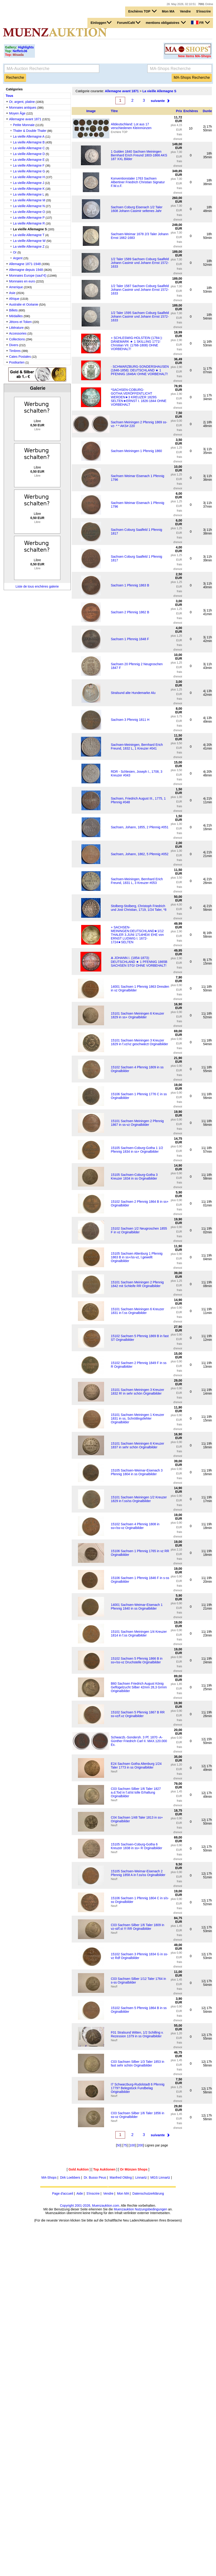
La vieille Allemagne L (28, 194)
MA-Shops (48, 2177)
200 (140, 2145)
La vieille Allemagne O (29, 212)
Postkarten (17, 362)
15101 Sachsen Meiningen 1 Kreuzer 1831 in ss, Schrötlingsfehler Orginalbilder (137, 1418)
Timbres (15, 351)
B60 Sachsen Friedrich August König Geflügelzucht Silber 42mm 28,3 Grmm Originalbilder (139, 1687)
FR (200, 22)
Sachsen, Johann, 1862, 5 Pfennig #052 (139, 854)
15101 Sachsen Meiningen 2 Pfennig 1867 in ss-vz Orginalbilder (137, 1123)
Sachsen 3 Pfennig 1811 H (130, 720)
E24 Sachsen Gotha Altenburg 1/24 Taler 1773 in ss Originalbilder (136, 1765)
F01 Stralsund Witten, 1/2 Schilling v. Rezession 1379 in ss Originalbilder (137, 2034)
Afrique (14, 299)
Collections (17, 339)
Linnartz (141, 2177)
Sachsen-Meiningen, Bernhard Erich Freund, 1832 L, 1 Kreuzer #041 (137, 746)
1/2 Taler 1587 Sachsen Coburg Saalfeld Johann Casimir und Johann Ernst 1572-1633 (140, 289)
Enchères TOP (142, 11)
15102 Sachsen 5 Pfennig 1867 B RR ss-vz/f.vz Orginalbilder (138, 1714)
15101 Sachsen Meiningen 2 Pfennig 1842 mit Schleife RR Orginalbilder (137, 1284)
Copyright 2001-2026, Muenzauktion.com (89, 2205)
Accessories (17, 333)
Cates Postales (20, 356)
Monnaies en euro (22, 281)
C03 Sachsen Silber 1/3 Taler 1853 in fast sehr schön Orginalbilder (137, 2063)
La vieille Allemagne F (28, 165)
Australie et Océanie (23, 304)
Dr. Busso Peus (95, 2177)
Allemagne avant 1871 (25, 119)
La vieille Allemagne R (29, 223)
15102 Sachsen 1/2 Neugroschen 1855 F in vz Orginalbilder (139, 1230)
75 (125, 2145)
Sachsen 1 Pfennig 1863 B (130, 585)
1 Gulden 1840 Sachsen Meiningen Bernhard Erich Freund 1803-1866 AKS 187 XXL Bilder (139, 155)
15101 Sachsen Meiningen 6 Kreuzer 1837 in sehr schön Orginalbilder (137, 1445)
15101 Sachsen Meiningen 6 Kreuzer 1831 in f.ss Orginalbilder (137, 1311)
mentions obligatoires (165, 22)
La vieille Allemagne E (29, 159)
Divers (13, 345)
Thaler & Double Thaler (29, 131)
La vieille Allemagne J (28, 183)
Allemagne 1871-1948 (25, 264)
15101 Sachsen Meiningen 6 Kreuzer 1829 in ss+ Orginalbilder (137, 1015)
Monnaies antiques (22, 107)
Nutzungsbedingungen (151, 2209)
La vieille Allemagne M (29, 200)
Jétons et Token (20, 322)
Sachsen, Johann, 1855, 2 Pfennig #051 (139, 827)
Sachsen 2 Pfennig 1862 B (130, 612)
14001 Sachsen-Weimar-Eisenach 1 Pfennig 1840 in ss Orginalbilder (137, 1606)
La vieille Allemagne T (28, 235)
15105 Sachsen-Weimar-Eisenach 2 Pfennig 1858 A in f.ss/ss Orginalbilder (138, 1873)
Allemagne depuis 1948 (26, 270)
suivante (158, 101)
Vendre (185, 11)
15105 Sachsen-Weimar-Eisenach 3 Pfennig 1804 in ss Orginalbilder (137, 1472)
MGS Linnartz (160, 2177)
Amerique (16, 287)
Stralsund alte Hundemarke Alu (133, 693)
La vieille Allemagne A (28, 136)
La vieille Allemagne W (29, 241)
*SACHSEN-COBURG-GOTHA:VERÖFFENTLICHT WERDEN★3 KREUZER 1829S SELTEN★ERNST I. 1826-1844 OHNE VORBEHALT (138, 397)
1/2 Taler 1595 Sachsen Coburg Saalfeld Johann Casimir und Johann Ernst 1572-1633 (140, 316)
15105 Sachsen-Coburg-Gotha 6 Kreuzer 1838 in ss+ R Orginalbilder (136, 1846)
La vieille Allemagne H (29, 177)
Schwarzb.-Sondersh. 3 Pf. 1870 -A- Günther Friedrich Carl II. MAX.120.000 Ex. (139, 1741)
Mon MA (168, 11)
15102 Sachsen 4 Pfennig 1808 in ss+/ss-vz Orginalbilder (135, 1526)
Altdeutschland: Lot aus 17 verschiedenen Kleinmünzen (131, 126)
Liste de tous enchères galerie (37, 586)
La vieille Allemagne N (29, 206)
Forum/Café (128, 22)
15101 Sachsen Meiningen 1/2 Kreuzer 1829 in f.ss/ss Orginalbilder (139, 1499)
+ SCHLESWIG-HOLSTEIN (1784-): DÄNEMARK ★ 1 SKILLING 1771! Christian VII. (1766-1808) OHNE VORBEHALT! (137, 343)
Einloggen (101, 22)
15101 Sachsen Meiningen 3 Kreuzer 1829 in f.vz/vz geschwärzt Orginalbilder (139, 1042)
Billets (13, 310)
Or (15, 252)
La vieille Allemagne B (29, 142)
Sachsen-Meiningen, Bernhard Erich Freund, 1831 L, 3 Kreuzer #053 (137, 881)
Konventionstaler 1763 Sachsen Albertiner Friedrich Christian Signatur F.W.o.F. (138, 182)
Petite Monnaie (23, 125)
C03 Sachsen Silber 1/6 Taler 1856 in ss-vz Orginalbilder (137, 2115)
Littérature (16, 327)
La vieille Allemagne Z (28, 246)
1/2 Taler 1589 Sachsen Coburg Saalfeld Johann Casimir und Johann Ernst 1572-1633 (140, 262)
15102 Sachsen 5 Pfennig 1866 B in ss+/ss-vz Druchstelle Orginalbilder (136, 1660)
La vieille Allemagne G (29, 171)
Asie (12, 293)
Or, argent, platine (22, 102)
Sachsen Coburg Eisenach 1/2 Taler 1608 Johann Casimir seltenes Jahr (136, 209)
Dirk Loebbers (70, 2177)
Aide (79, 2193)
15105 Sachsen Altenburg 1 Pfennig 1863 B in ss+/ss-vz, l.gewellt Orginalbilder (136, 1257)
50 (118, 2145)
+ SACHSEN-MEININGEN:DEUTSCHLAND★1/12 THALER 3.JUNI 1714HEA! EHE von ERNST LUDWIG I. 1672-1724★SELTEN (137, 934)
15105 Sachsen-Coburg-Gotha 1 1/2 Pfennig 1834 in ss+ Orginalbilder (137, 1149)
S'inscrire (203, 11)
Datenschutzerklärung (148, 2193)
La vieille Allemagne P (29, 217)
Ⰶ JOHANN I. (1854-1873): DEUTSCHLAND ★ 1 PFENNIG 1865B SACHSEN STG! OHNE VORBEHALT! (139, 961)
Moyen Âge (17, 113)
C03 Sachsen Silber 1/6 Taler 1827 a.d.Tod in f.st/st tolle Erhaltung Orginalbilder (136, 1792)
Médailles (16, 316)
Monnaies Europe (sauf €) (27, 275)
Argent (17, 258)
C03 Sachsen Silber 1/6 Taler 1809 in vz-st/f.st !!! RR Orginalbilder (137, 1926)
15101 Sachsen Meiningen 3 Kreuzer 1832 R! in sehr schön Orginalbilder (137, 1391)
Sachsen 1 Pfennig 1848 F (130, 639)
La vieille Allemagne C (29, 148)
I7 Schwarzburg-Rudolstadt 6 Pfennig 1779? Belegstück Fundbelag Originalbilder (137, 2088)
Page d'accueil (62, 2193)
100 (132, 2145)
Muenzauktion (124, 2209)
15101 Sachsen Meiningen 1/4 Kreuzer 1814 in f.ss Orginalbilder (139, 1633)
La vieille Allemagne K (29, 188)
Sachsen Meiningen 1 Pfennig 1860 (136, 451)
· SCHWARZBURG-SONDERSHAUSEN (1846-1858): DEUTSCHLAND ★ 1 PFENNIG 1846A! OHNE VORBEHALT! (140, 370)
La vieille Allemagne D (29, 154)
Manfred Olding (121, 2177)
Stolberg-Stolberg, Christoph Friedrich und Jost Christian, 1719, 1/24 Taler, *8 (138, 907)
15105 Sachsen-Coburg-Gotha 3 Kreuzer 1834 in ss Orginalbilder (134, 1176)
